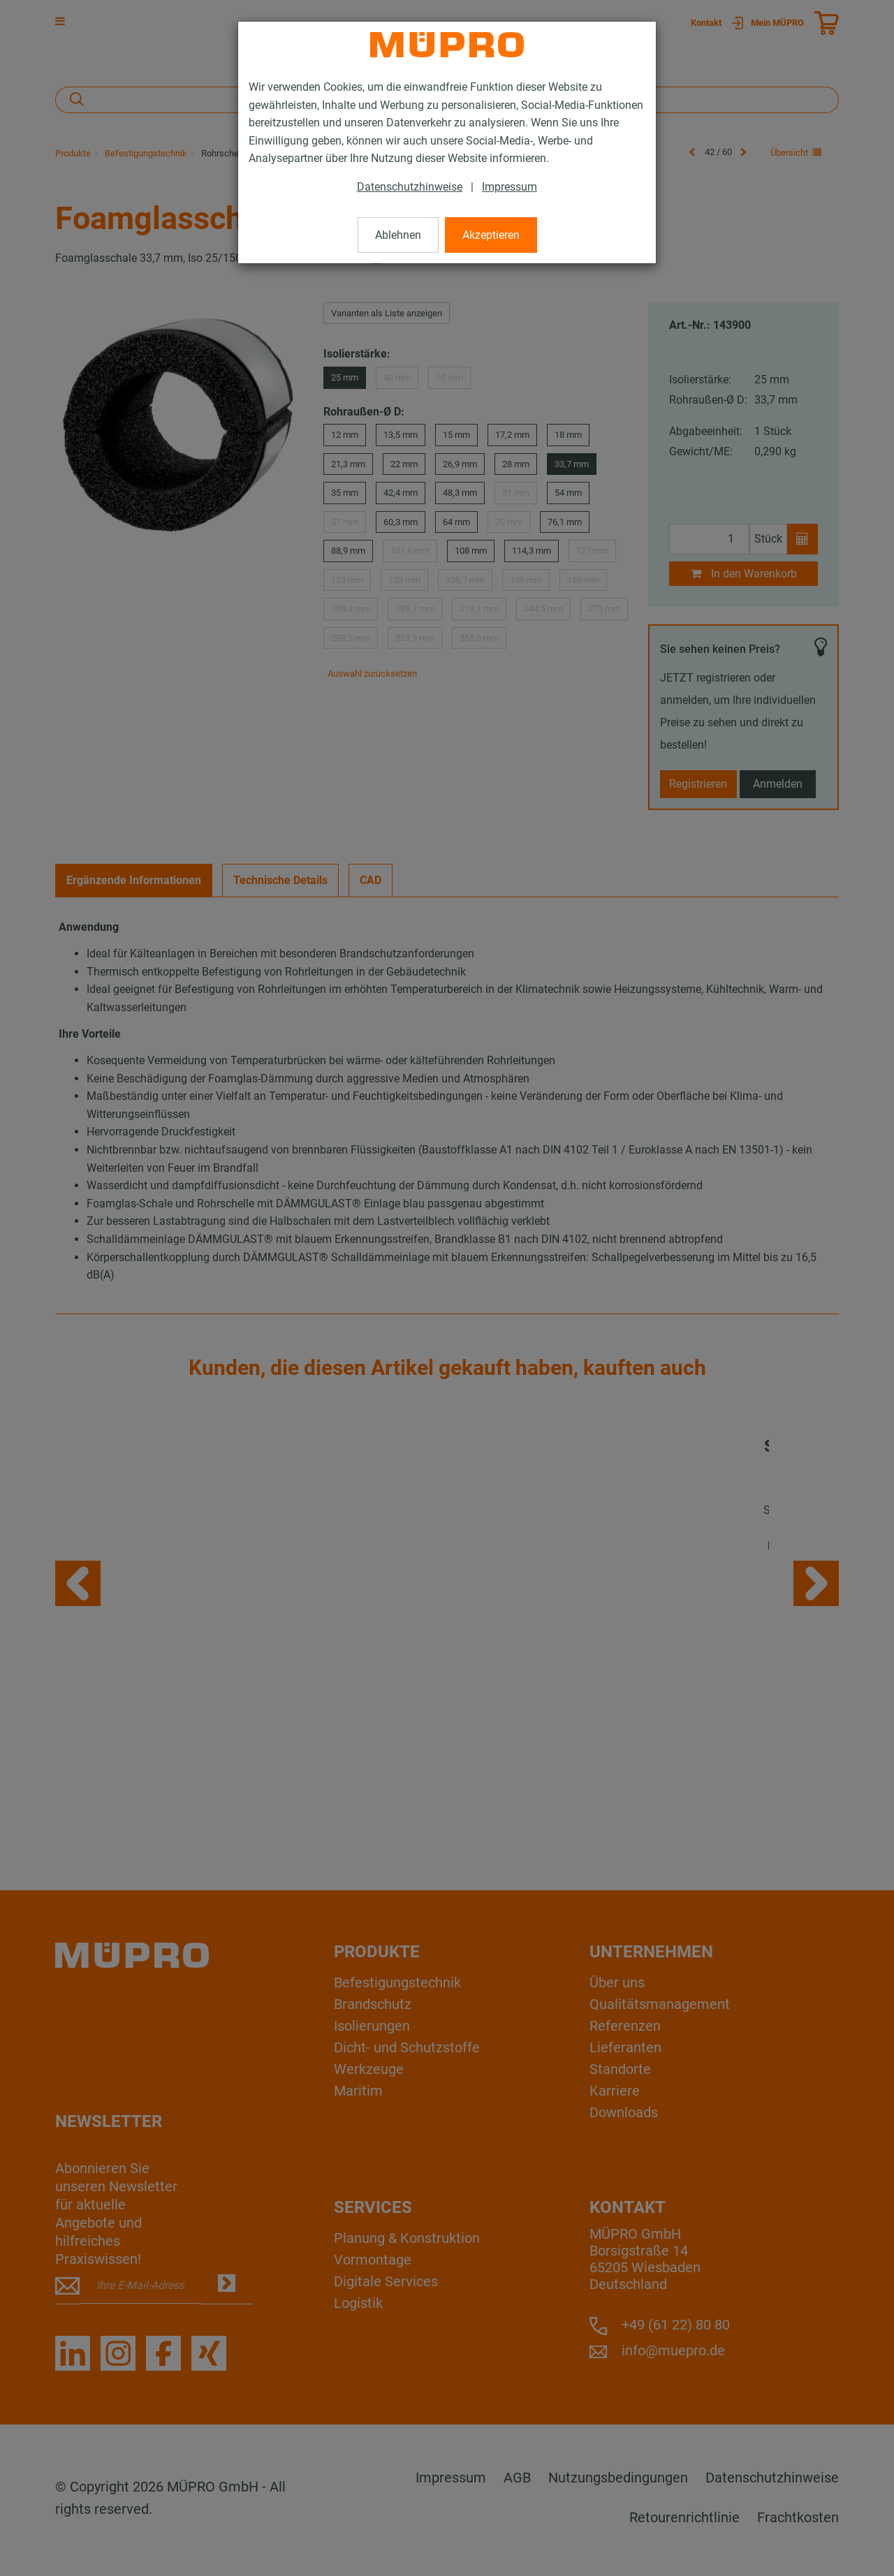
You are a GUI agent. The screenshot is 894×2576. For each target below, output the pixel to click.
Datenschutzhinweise (409, 186)
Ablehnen (398, 235)
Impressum (509, 186)
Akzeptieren (491, 235)
